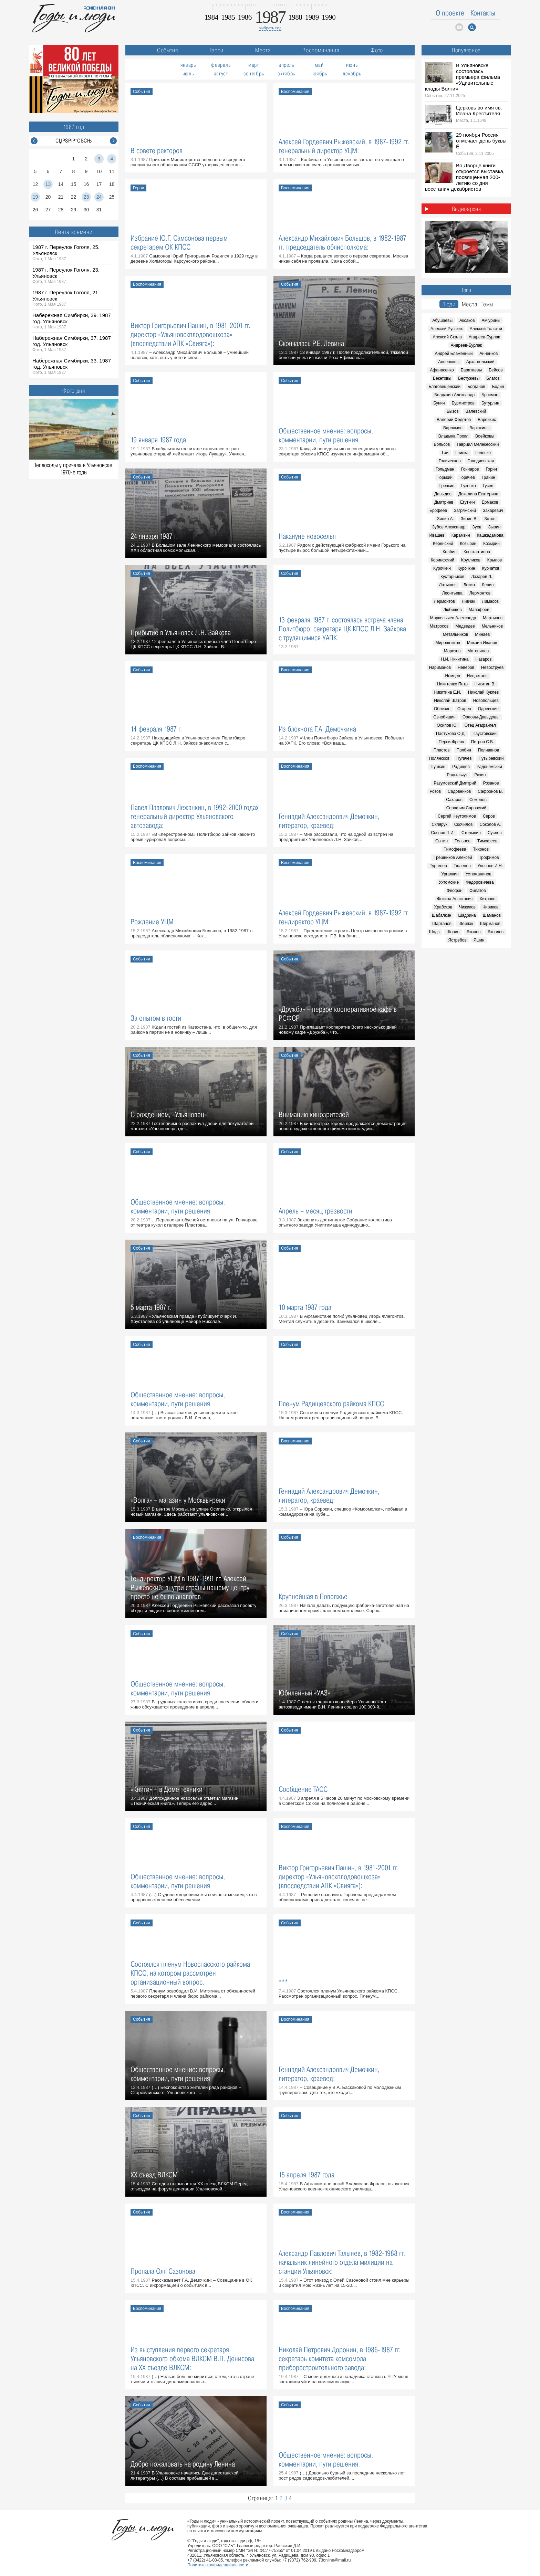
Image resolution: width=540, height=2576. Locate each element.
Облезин (442, 708)
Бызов (453, 411)
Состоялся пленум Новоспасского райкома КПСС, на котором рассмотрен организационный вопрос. (190, 1973)
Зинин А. (445, 518)
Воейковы (484, 436)
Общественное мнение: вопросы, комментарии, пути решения (326, 435)
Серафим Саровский (466, 808)
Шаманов (492, 915)
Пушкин (437, 766)
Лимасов (490, 601)
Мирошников (448, 642)
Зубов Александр (449, 527)
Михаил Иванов (482, 642)
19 (35, 197)
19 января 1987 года (158, 439)
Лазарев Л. (481, 576)
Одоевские (488, 708)
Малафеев (479, 609)
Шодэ (434, 931)
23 (86, 197)
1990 (328, 17)
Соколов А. (490, 824)
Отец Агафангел (480, 725)
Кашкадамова (490, 535)
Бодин (498, 386)
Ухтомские (449, 882)
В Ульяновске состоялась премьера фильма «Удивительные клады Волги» (462, 77)
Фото (377, 50)
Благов (493, 378)
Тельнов (462, 841)
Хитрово (487, 898)
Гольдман (445, 469)
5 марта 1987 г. (151, 1307)
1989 (312, 17)
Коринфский (442, 560)
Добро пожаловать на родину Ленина (183, 2464)
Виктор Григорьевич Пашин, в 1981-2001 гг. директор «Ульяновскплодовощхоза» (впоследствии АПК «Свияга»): (190, 334)
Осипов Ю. (447, 725)
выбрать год (270, 27)
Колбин (450, 551)
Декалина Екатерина (478, 494)
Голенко (483, 452)
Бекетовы (442, 378)
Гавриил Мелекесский (478, 444)
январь (188, 65)
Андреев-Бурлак (484, 337)
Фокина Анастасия (455, 898)
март (253, 65)
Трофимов (489, 857)
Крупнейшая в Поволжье (313, 1596)
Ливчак (468, 601)
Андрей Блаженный (454, 353)
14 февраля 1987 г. (156, 729)
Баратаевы (471, 370)
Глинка (461, 452)
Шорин (452, 931)
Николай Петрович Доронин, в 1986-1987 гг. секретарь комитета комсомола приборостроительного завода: (340, 2358)
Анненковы (448, 361)
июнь (351, 65)
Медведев (465, 626)
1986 (245, 17)
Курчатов (490, 568)
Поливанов (488, 750)
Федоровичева (480, 882)
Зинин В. (469, 518)
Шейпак (465, 923)
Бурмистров (463, 403)
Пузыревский (491, 758)
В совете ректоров (157, 150)
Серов (489, 816)
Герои (217, 50)
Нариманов (440, 667)
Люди (449, 304)
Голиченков (450, 461)
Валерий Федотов (454, 419)
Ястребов (457, 940)
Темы (487, 304)
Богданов (476, 386)
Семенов (478, 799)
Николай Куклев (483, 692)
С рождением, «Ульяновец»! (170, 1114)
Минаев (482, 634)
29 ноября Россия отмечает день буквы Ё (481, 140)
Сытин (441, 841)
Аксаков (467, 320)
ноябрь (319, 73)
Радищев (461, 766)
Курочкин (442, 568)
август (221, 73)
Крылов (494, 560)
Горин (491, 469)
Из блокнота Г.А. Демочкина (317, 729)
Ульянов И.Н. (490, 865)
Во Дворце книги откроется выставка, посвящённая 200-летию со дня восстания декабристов (465, 177)
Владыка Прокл (453, 436)
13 (48, 184)
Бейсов (495, 370)
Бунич (439, 403)
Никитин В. (485, 684)
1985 (228, 17)
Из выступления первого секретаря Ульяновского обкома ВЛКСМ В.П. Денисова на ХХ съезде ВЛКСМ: (192, 2358)
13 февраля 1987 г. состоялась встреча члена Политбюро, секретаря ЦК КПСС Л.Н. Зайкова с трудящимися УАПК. (342, 629)
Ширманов (490, 923)
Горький (445, 477)
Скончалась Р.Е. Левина (311, 343)
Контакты (482, 13)
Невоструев (492, 667)
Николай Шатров (450, 700)
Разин (480, 774)
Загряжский (465, 510)
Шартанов (441, 923)
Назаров (484, 659)
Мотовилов (478, 651)
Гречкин (447, 485)
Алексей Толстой (486, 328)
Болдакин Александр (454, 394)
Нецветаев (477, 675)
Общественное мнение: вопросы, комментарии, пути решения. (326, 2459)
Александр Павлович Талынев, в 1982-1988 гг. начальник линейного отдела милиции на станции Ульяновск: (342, 2262)
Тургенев (438, 865)
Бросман (489, 394)
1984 (211, 17)
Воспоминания (320, 50)
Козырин (468, 543)
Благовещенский (444, 386)
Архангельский (480, 361)
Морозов (452, 651)
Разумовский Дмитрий (455, 783)
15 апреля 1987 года (306, 2174)
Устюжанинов (478, 874)
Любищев (452, 609)
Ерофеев (438, 510)
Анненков (488, 353)
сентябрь (253, 73)
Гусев (488, 485)
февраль (220, 65)
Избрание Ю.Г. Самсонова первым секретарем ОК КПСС (179, 242)
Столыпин (471, 832)
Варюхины (479, 427)
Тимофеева (455, 849)
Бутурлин (490, 403)
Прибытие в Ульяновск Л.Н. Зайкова (181, 632)
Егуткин (467, 502)
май (319, 65)
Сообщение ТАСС (303, 1789)
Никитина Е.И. (447, 692)
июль (188, 73)
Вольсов (442, 444)
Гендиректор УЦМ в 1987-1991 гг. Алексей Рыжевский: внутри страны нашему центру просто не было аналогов (190, 1587)
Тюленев (462, 865)
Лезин (469, 584)
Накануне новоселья (307, 536)
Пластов (442, 750)
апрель (286, 65)
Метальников (455, 634)
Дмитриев (443, 502)
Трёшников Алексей (453, 857)
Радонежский (489, 766)
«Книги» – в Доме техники (166, 1789)
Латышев (448, 584)
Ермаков (490, 502)
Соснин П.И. (443, 832)
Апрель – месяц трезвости (315, 1211)
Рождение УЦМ (152, 921)
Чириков (490, 907)
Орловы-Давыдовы (481, 717)
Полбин (464, 750)
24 (99, 197)
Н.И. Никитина (454, 659)
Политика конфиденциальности (217, 2565)
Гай (445, 452)
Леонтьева (452, 593)
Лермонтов (479, 593)
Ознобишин (444, 717)
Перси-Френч (451, 741)
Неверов (466, 667)
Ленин (488, 584)
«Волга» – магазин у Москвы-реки (178, 1500)
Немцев (452, 675)
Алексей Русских (446, 328)
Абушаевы (442, 320)
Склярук (439, 824)
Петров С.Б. (482, 741)
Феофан (455, 890)
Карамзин (460, 535)
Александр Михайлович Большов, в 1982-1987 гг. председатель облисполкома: (342, 242)
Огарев (464, 708)
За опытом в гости (156, 1018)
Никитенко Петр (452, 684)
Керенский (443, 543)
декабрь (352, 73)
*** (283, 1982)
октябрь (286, 73)
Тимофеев (487, 841)
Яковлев (495, 931)
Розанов (491, 783)
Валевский (476, 411)
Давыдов (442, 494)
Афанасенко (442, 370)
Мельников (492, 626)
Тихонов (481, 849)
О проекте (450, 13)
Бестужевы (468, 378)
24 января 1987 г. (154, 536)
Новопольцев (486, 700)
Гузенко (468, 485)
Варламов (453, 427)
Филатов (477, 890)
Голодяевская (481, 461)
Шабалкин (441, 915)
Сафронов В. (490, 791)
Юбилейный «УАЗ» (304, 1693)
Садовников (459, 791)
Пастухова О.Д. (451, 733)
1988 (295, 17)
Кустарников (452, 576)
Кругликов (470, 560)
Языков (473, 931)
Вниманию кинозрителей (314, 1114)
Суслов (495, 832)
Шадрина (467, 915)
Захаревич (493, 510)
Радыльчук (457, 774)
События (167, 50)
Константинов (477, 551)
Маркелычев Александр (453, 618)
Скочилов (463, 824)
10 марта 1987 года (305, 1307)
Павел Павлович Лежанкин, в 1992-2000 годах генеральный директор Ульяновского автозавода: (195, 816)
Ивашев (436, 535)
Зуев (476, 527)
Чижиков (467, 907)
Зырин (494, 527)
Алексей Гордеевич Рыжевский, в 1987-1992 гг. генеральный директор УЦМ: (344, 146)
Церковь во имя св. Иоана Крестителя (479, 110)
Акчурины (491, 320)
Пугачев (463, 758)
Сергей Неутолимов (457, 816)
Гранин (488, 477)
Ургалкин (449, 874)
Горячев (467, 477)
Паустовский (485, 733)
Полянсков (439, 758)
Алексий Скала (447, 337)
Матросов (439, 626)
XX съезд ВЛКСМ (154, 2174)
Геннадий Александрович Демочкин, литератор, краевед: (329, 821)
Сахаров (454, 799)
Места (263, 50)
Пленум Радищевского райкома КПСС (331, 1403)
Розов (435, 791)
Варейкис (487, 419)
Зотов (490, 518)
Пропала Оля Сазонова (163, 2271)
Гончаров (470, 469)
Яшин (479, 940)
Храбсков (443, 907)
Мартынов (492, 618)
